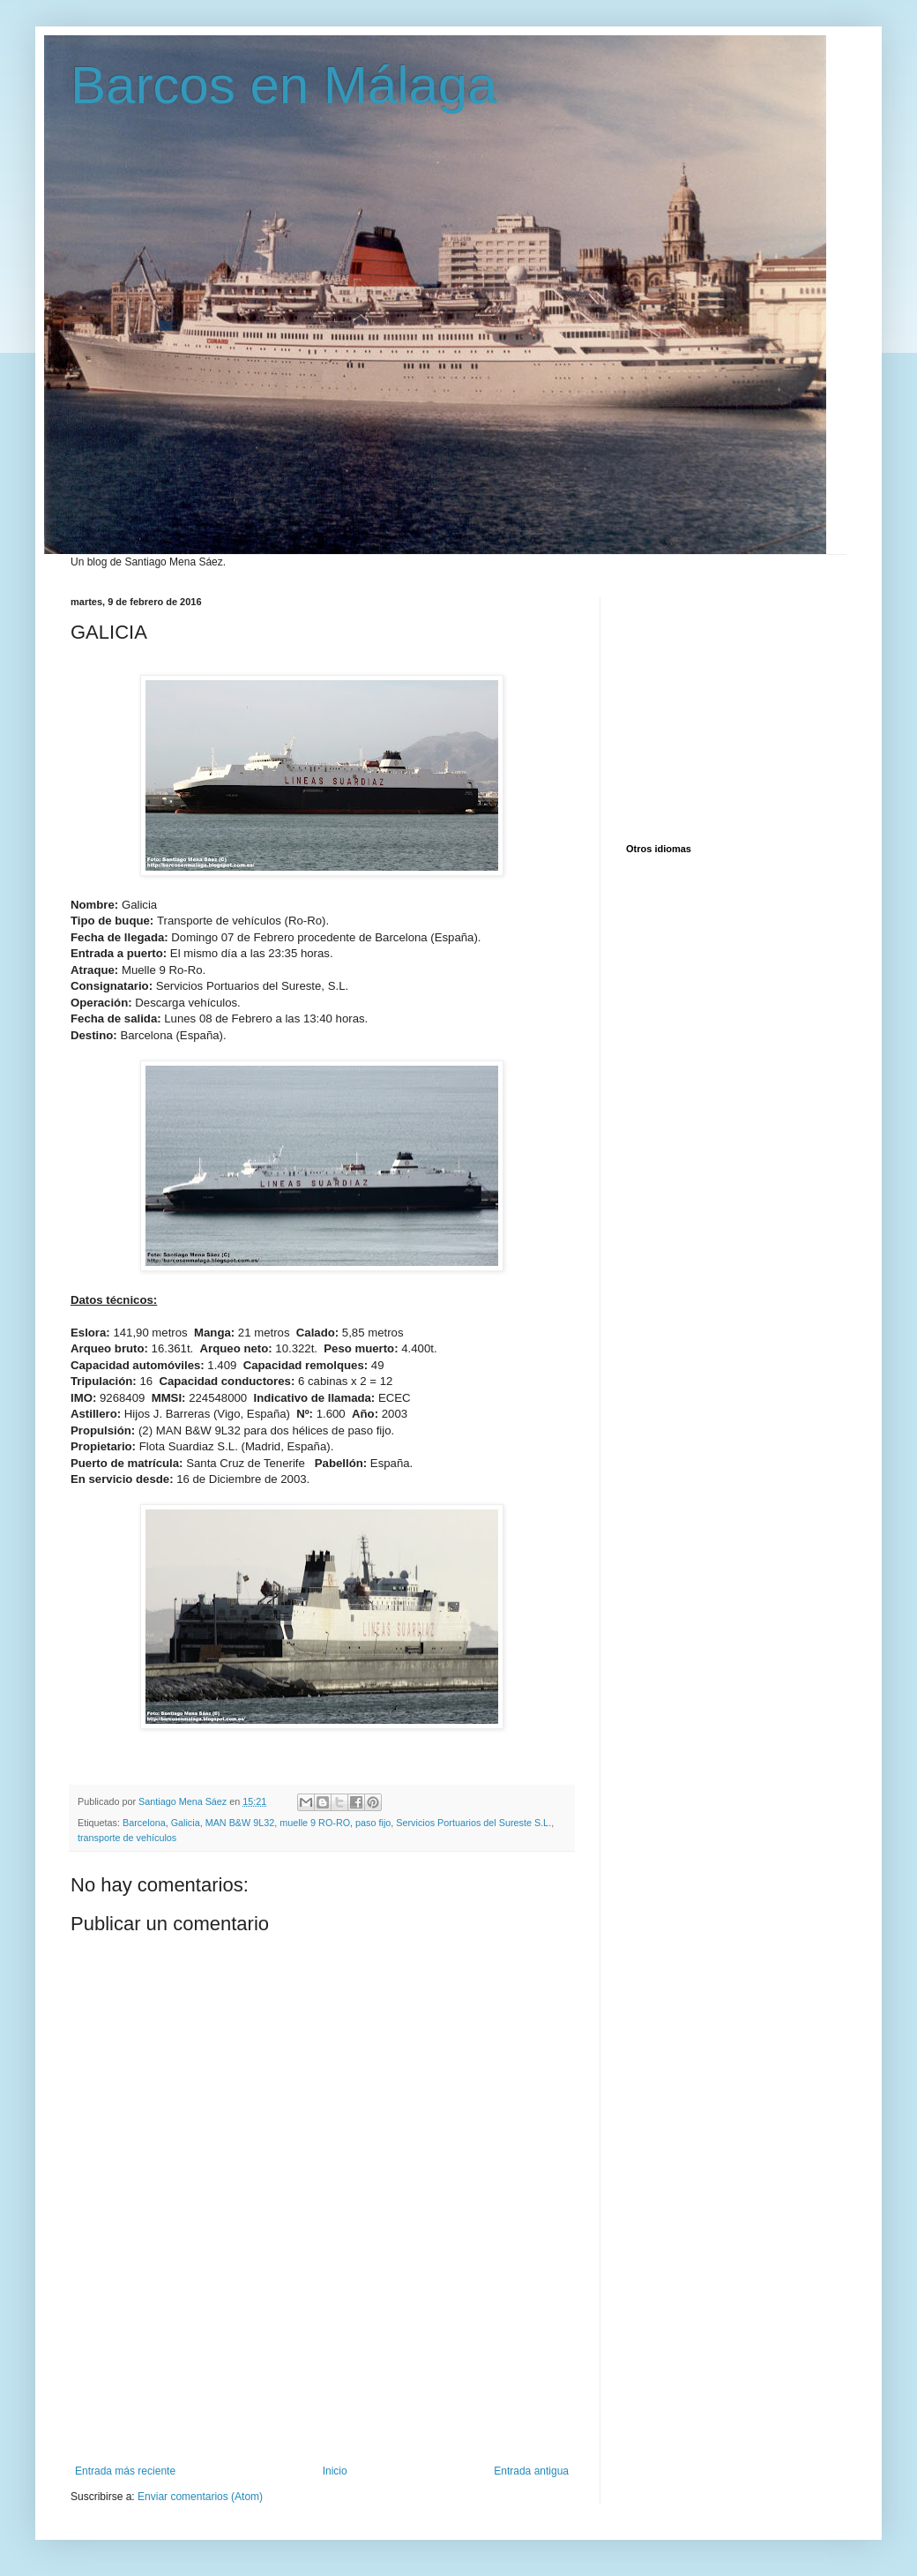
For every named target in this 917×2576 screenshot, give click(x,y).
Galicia (185, 1822)
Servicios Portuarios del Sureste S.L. (473, 1822)
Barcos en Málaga (284, 85)
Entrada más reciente (125, 2471)
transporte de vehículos (127, 1837)
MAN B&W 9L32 (240, 1822)
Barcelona (144, 1822)
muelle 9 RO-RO (315, 1822)
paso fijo (373, 1822)
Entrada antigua (531, 2471)
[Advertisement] (321, 2388)
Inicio (335, 2471)
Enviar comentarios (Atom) (200, 2496)
